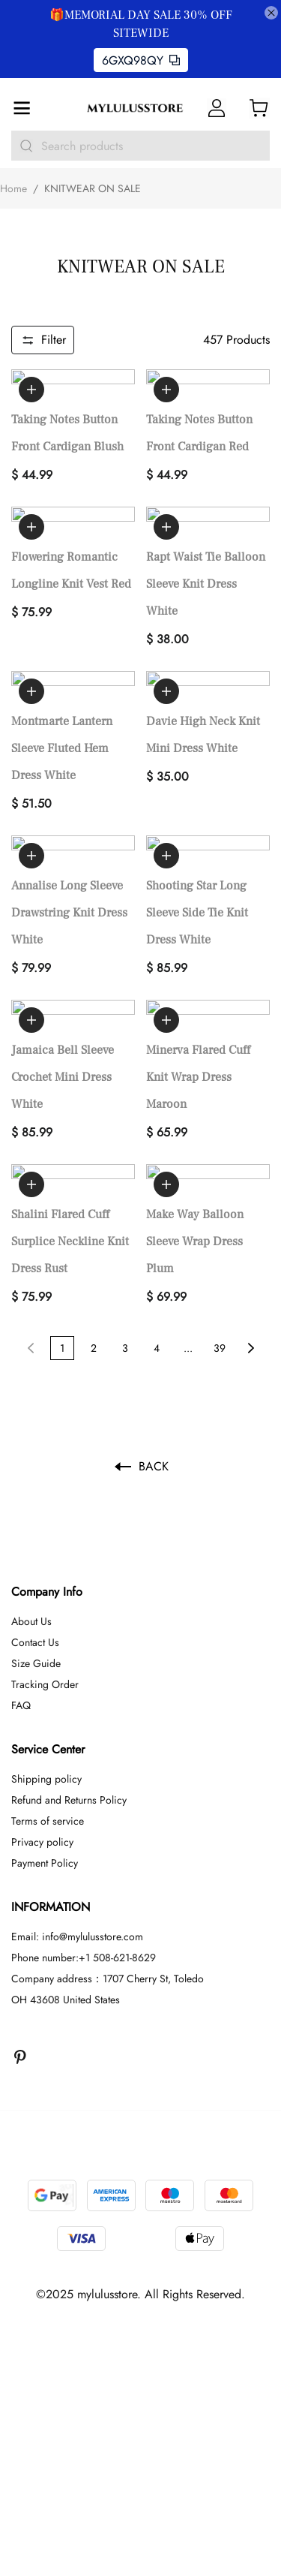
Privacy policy (42, 1720)
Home (13, 188)
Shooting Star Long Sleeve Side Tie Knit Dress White (197, 831)
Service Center (48, 1627)
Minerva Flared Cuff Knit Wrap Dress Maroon (198, 975)
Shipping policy (46, 1657)
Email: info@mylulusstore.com (77, 1814)
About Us (31, 1499)
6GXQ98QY (141, 60)
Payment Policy (44, 1741)
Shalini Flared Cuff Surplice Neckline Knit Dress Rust (70, 1119)
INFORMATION (50, 1785)
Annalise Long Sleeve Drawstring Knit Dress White (69, 831)
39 (220, 1226)
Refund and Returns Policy (69, 1678)
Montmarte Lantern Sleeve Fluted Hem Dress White (61, 687)
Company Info (46, 1470)
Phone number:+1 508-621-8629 (83, 1835)
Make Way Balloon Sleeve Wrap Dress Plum (195, 1119)
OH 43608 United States (65, 1877)
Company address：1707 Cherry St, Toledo (107, 1856)
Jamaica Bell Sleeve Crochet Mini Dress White (62, 975)
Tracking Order (45, 1562)
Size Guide (36, 1541)
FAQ (21, 1583)
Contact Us (35, 1520)
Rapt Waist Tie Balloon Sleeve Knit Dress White (205, 543)
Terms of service (47, 1699)
